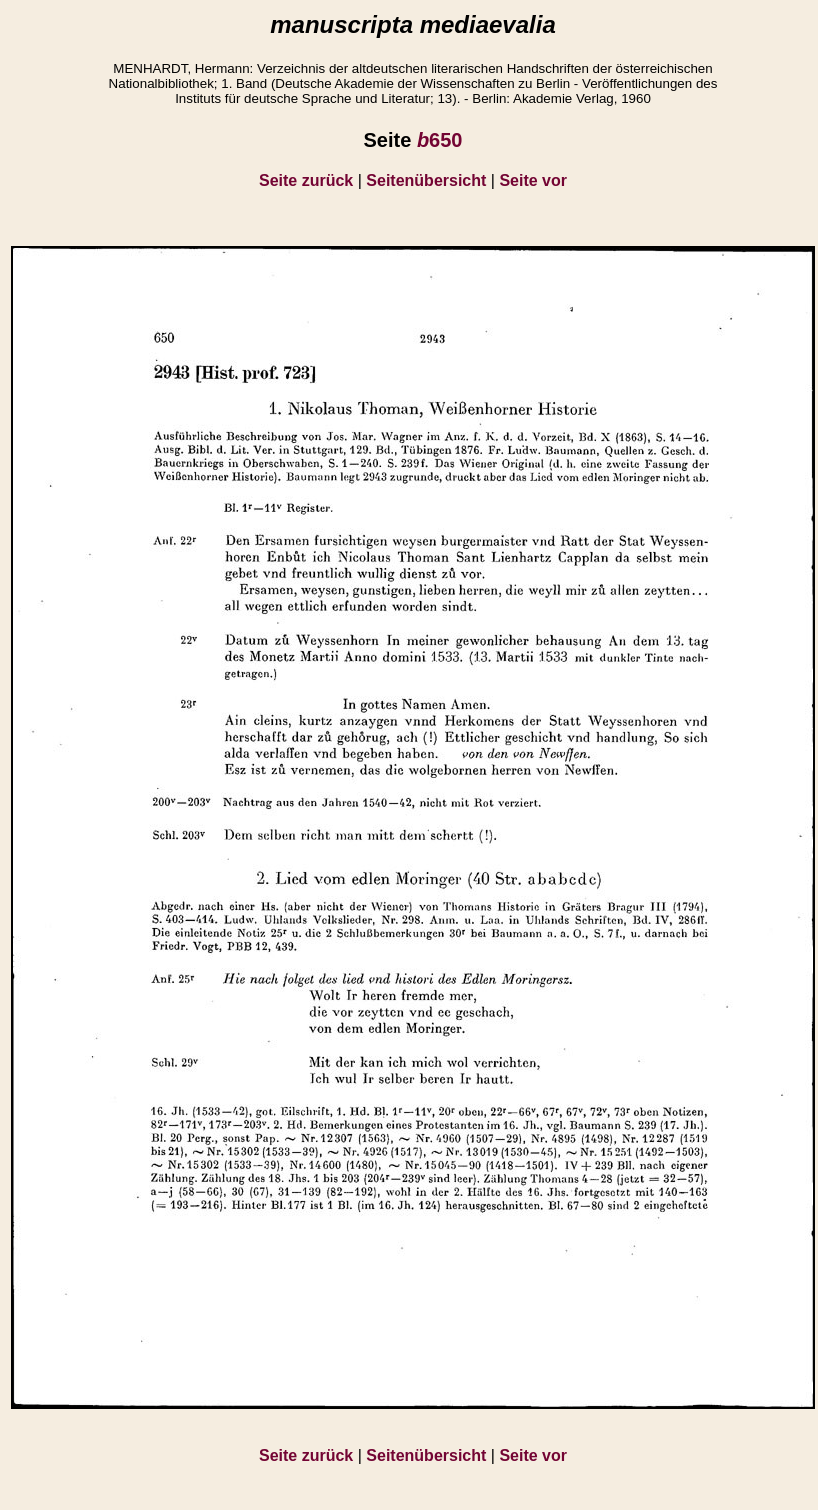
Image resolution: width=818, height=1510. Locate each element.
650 (440, 140)
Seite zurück (306, 180)
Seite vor (533, 180)
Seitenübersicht (426, 180)
